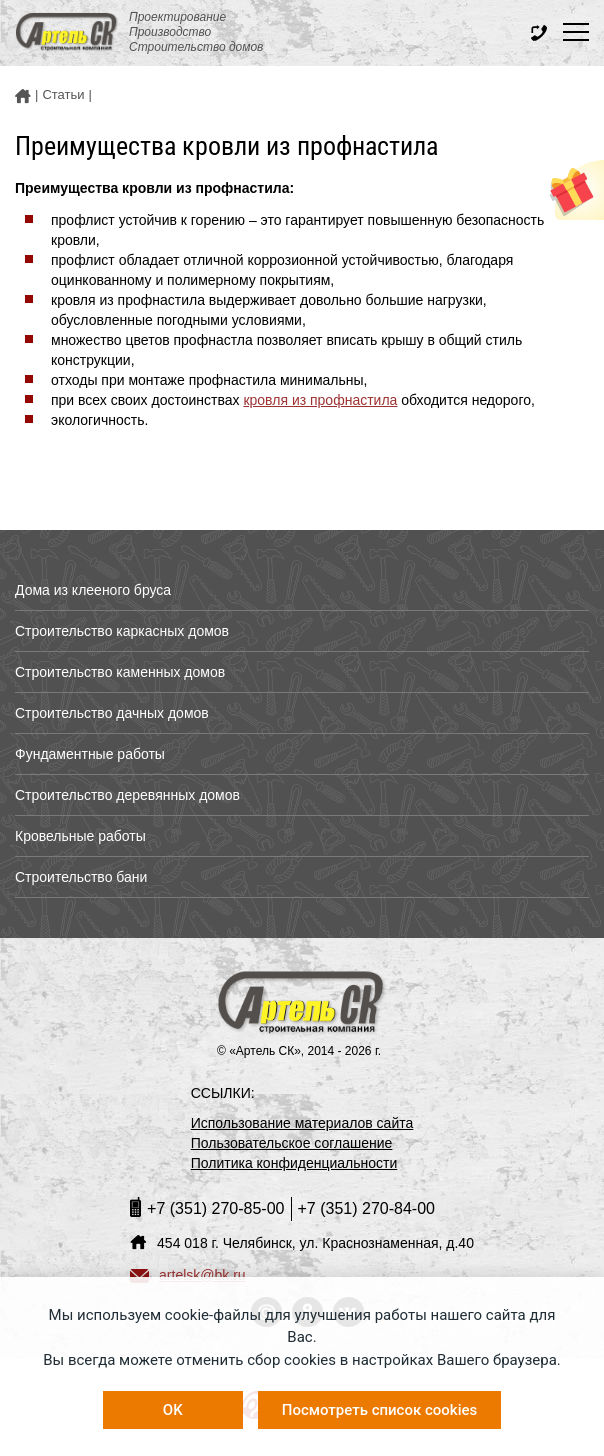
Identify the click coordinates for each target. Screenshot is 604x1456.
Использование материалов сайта (302, 1123)
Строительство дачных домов (112, 713)
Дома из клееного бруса (93, 590)
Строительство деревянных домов (127, 795)
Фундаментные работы (90, 754)
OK (173, 1410)
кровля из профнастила (320, 400)
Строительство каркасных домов (122, 631)
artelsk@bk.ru (188, 1275)
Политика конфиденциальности (294, 1163)
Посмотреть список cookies (379, 1410)
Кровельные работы (80, 836)
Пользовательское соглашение (292, 1143)
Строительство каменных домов (120, 672)
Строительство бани (81, 877)
